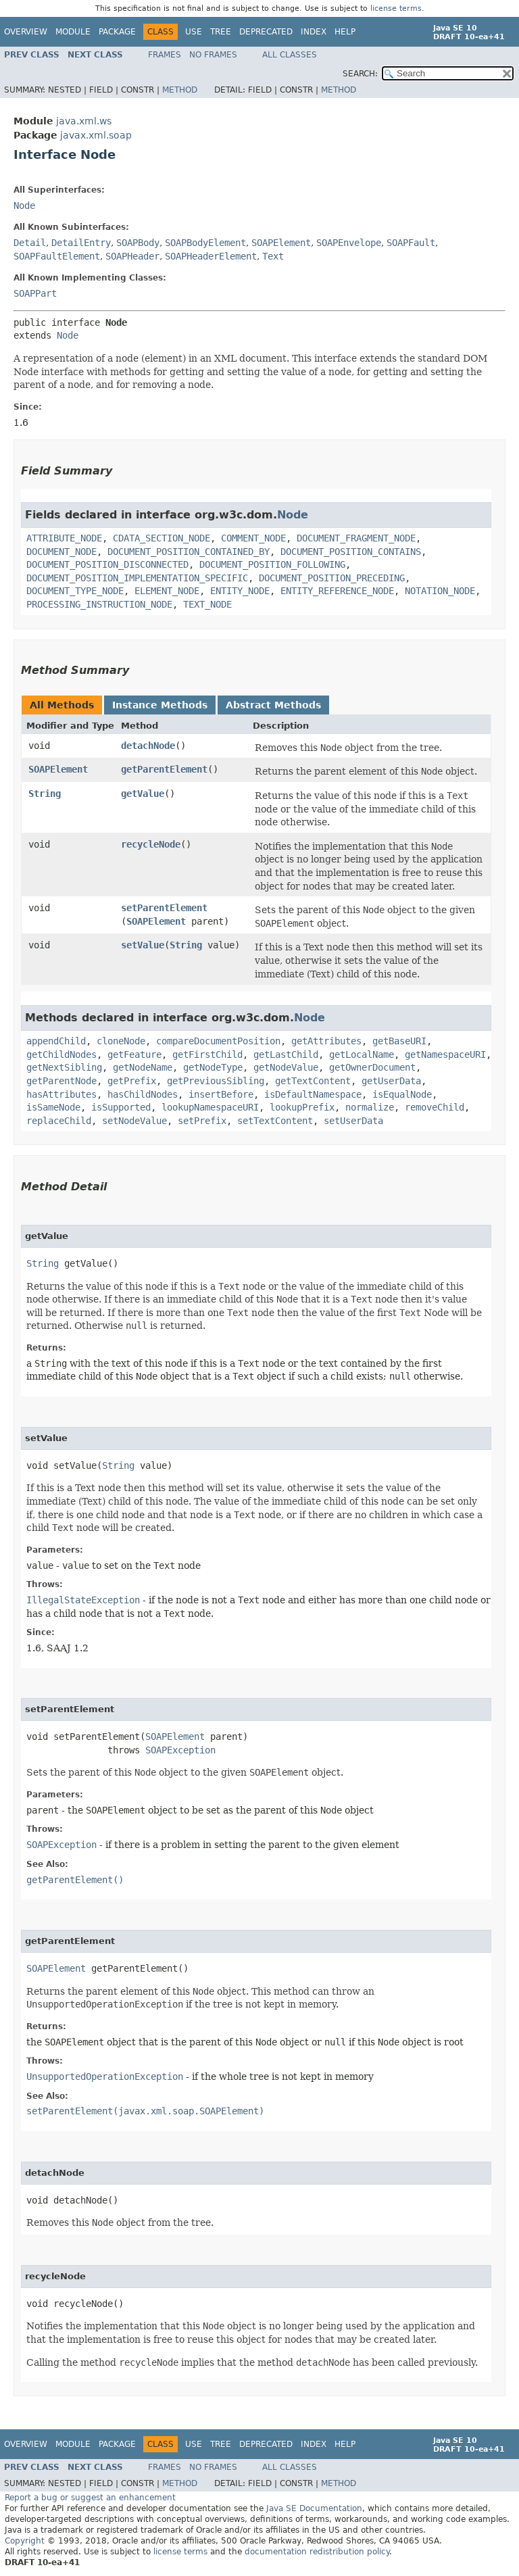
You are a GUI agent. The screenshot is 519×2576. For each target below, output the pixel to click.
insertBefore (221, 1094)
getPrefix (131, 1080)
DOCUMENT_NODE (61, 551)
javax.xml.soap (96, 135)
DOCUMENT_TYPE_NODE (75, 590)
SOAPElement (281, 242)
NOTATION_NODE (440, 590)
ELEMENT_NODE (166, 590)
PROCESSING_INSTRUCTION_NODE (99, 604)
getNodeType (213, 1067)
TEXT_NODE (207, 604)
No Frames (213, 54)
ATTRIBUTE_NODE (64, 538)
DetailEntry (81, 242)
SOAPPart (35, 293)
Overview (25, 32)
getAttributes (326, 1041)
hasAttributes (61, 1094)
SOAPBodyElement (205, 242)
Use (193, 32)
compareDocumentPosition (218, 1041)
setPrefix (202, 1120)
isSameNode (53, 1107)
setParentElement (164, 907)
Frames (164, 54)
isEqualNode (402, 1094)
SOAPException (180, 1750)
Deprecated (266, 32)
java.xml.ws (84, 121)
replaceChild (58, 1120)
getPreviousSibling (215, 1080)
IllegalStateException (83, 1600)
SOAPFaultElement (57, 256)
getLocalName (361, 1054)
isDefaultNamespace (313, 1094)
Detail (30, 242)
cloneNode (121, 1041)
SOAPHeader (132, 256)
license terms (396, 8)
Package (117, 32)
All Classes (289, 54)
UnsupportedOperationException (104, 2076)
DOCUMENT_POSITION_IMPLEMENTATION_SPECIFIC (137, 578)
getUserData (391, 1080)
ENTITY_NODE (240, 590)
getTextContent (313, 1080)
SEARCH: (360, 73)
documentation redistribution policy (317, 2551)
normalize (369, 1107)
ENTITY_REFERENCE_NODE (337, 590)
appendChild (56, 1041)
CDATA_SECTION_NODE (161, 538)
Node (24, 205)
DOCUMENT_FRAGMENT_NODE (356, 538)
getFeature (134, 1054)
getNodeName (142, 1067)
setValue (142, 945)
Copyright (25, 2541)
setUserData (353, 1120)
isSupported (121, 1107)
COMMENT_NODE (253, 538)
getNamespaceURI (445, 1054)
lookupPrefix (302, 1107)
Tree (220, 32)
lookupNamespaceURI (210, 1107)
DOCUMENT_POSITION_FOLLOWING (272, 564)
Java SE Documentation (314, 2508)
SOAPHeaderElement (211, 256)
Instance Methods (159, 705)
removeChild (434, 1107)
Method (179, 90)
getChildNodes (61, 1054)
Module (73, 32)
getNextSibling (64, 1067)
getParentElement (164, 769)
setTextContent (275, 1120)
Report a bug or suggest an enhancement (90, 2497)
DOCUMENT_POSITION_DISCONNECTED (107, 564)
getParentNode (61, 1080)
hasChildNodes (142, 1094)
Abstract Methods (273, 705)
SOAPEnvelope (348, 242)
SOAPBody (137, 242)
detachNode (148, 745)
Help (345, 32)
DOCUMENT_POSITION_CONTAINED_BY (188, 551)
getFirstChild (207, 1054)
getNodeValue (285, 1067)
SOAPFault (411, 242)
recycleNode (150, 844)
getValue (142, 793)
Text (273, 256)
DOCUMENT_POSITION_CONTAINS (350, 551)
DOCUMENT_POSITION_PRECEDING (332, 578)
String (44, 793)
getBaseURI (399, 1041)
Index (313, 32)
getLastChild (285, 1054)
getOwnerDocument (372, 1067)
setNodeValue (134, 1120)
